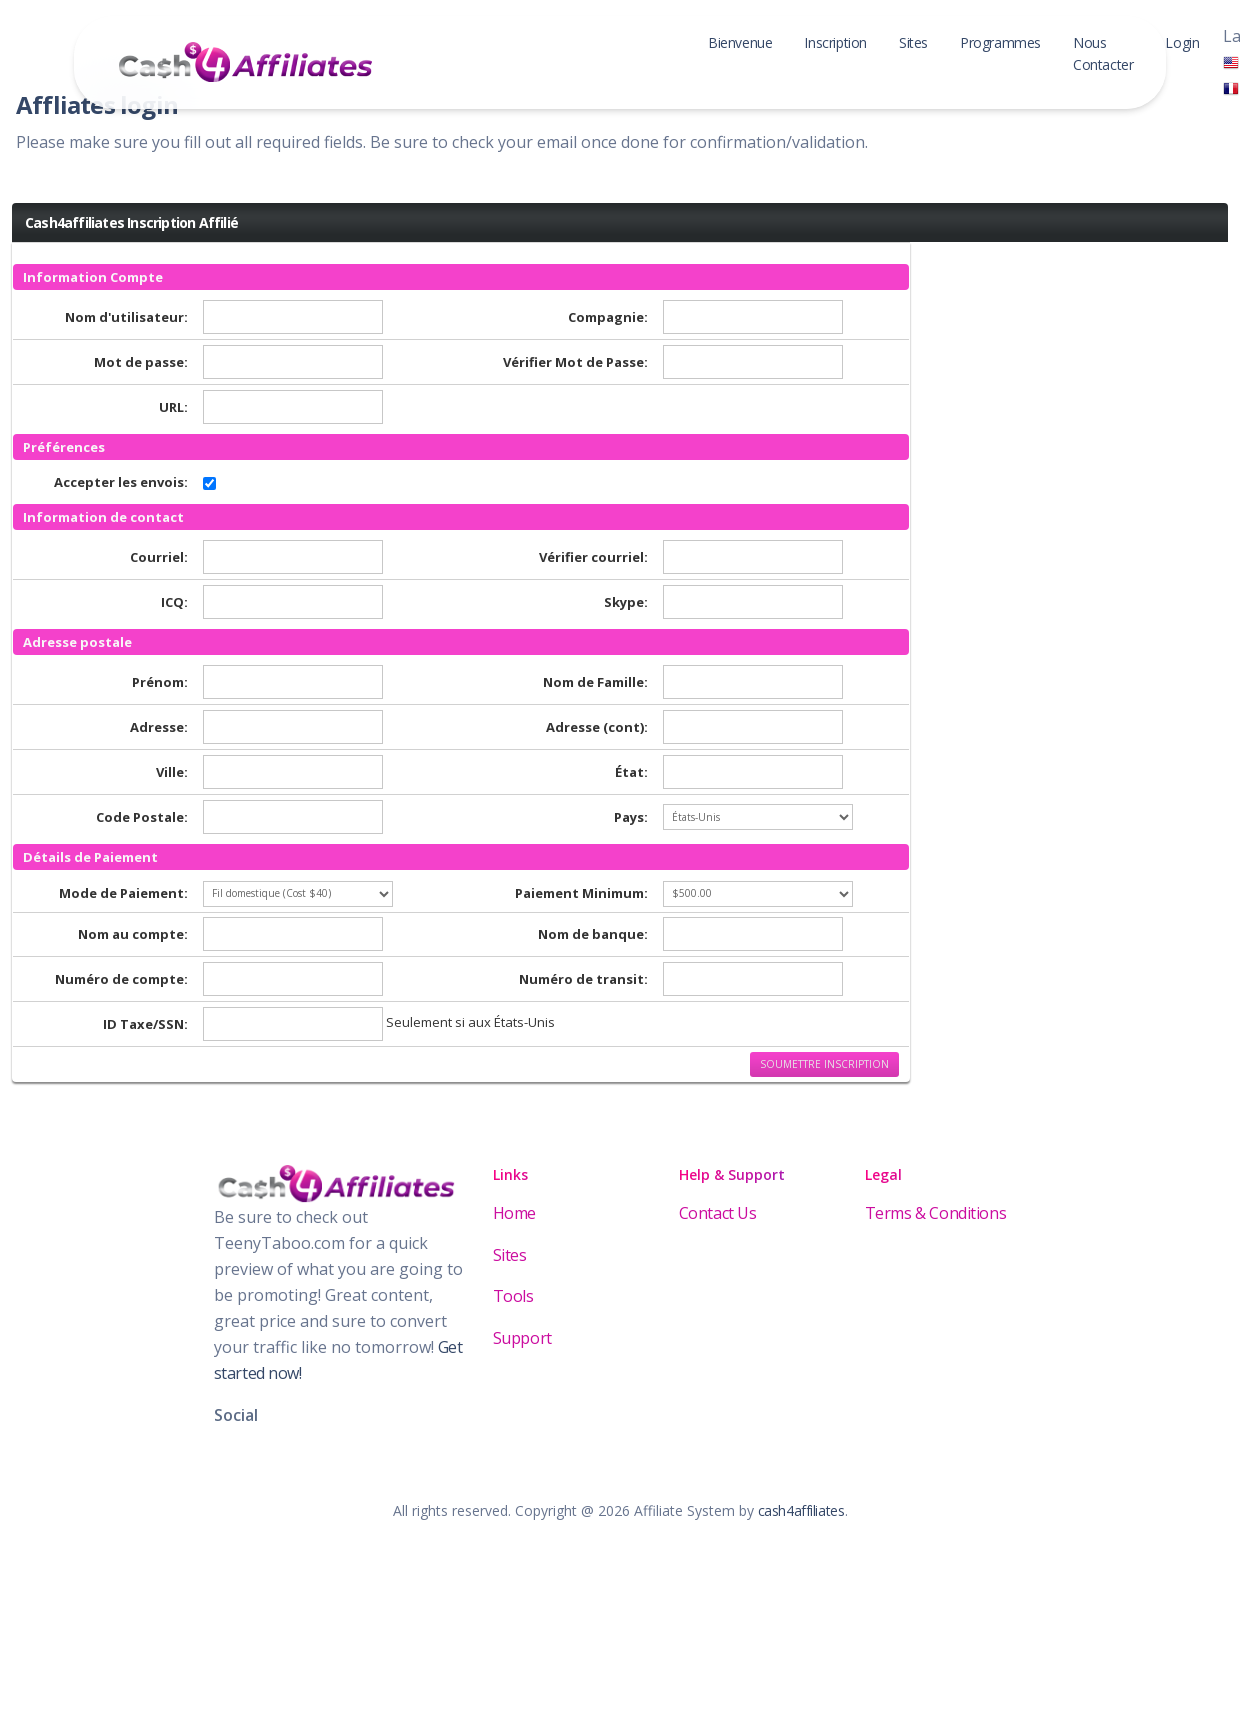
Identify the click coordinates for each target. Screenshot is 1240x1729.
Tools (513, 1296)
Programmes (1000, 42)
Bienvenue (740, 42)
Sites (913, 42)
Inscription (835, 42)
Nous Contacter (1103, 53)
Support (522, 1338)
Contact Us (718, 1213)
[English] (1231, 62)
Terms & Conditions (936, 1213)
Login (1182, 42)
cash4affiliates (801, 1510)
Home (514, 1213)
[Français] (1231, 87)
